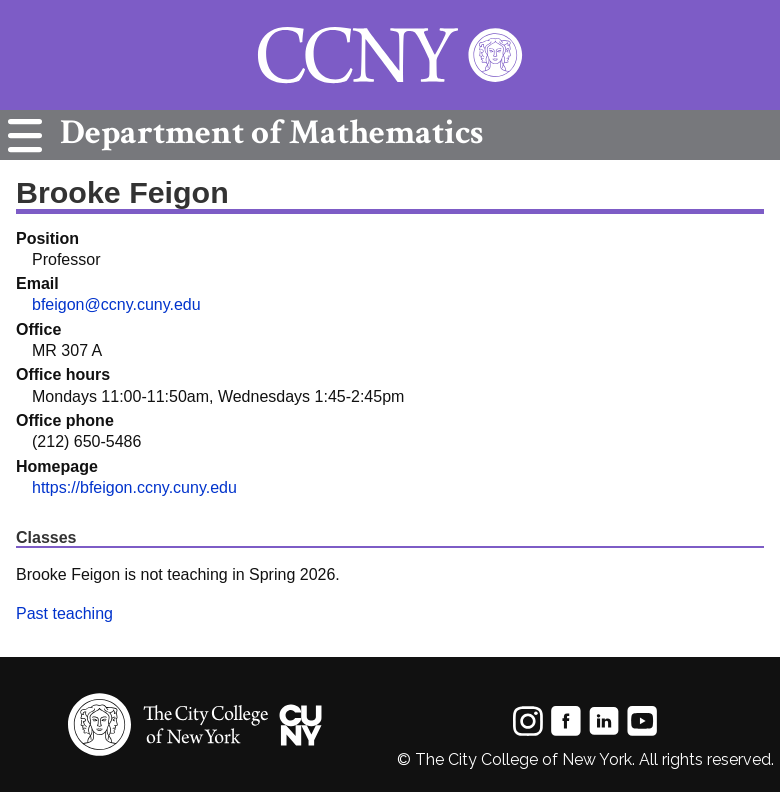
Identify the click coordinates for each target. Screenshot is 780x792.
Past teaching (64, 613)
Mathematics (266, 132)
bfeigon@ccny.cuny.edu (116, 304)
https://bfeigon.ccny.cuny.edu (134, 487)
